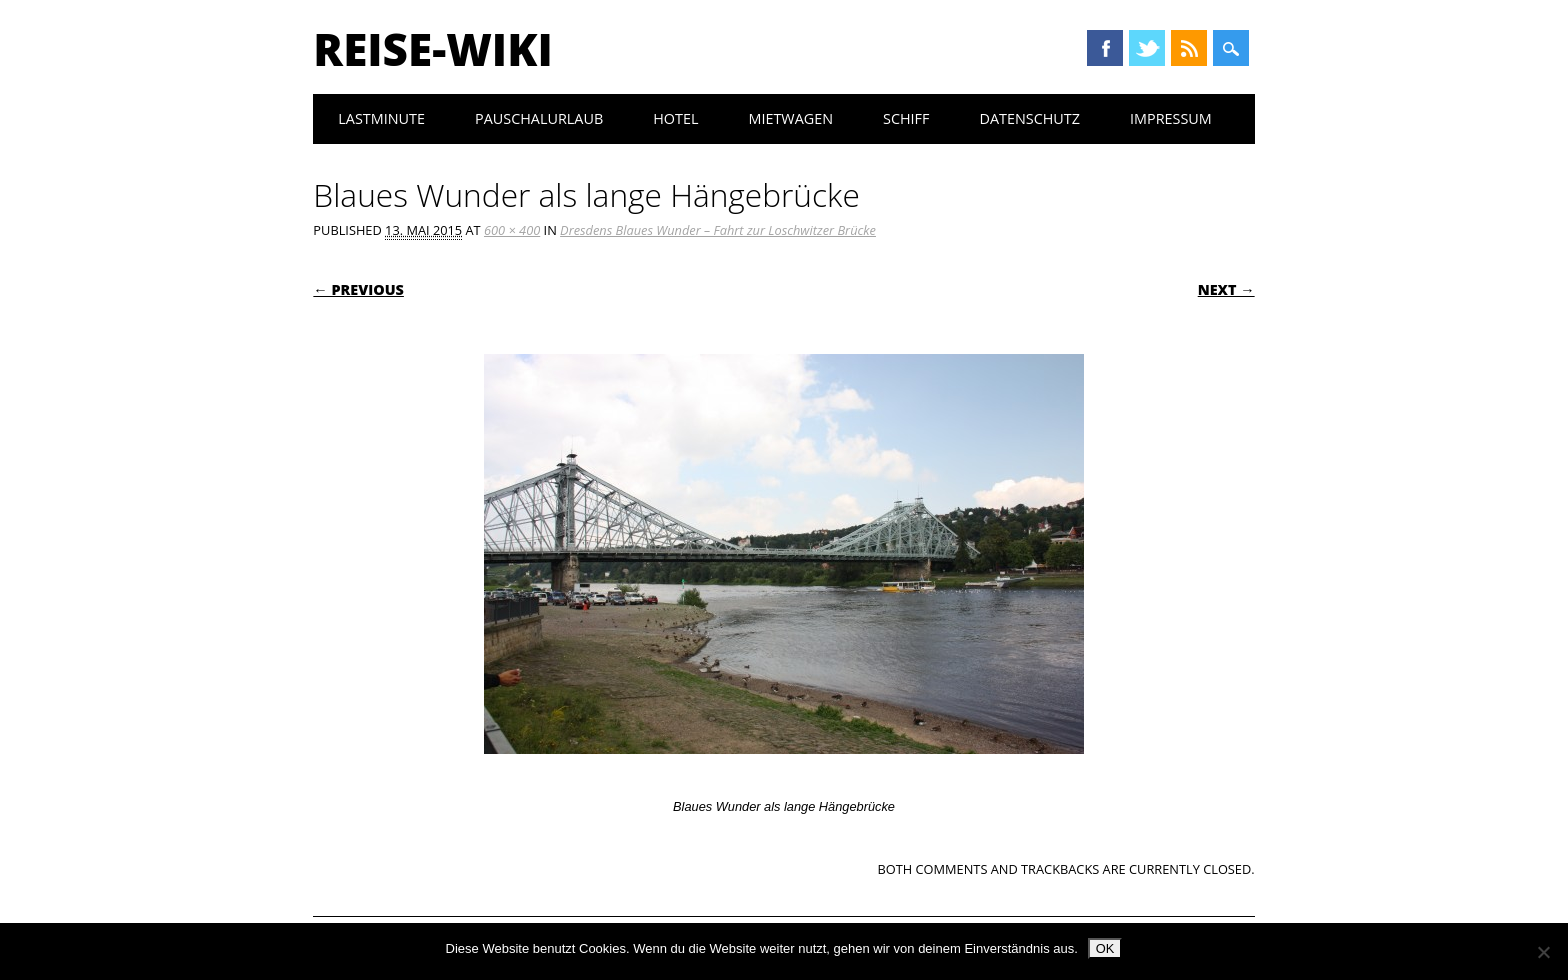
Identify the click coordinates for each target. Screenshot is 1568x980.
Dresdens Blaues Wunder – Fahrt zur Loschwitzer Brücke (718, 230)
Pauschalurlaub (539, 118)
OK (1105, 948)
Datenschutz (1029, 118)
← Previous (358, 289)
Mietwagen (790, 118)
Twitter (1147, 48)
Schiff (906, 118)
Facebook (1105, 48)
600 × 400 (512, 230)
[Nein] (1543, 952)
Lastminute (381, 118)
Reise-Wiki (432, 49)
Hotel (675, 118)
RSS (1189, 48)
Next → (1226, 289)
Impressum (1171, 118)
